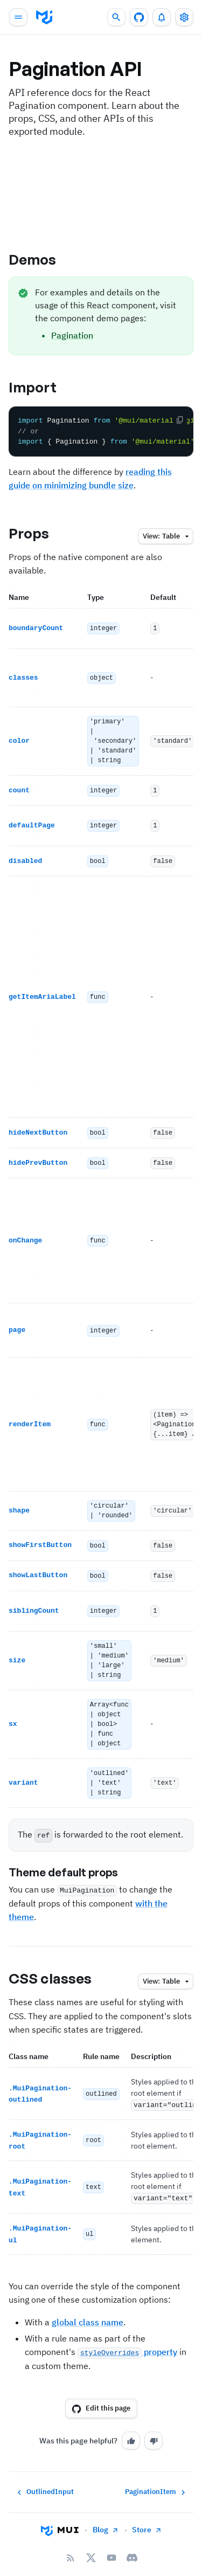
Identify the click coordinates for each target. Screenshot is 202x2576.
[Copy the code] (180, 420)
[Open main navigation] (18, 17)
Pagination (72, 335)
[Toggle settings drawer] (184, 17)
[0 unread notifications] (161, 17)
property (127, 2336)
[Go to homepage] (60, 2514)
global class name (87, 2306)
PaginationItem (156, 2476)
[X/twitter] (91, 2542)
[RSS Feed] (70, 2542)
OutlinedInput (44, 2476)
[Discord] (132, 2542)
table (167, 536)
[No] (153, 2425)
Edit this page (101, 2393)
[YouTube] (111, 2542)
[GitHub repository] (139, 17)
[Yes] (131, 2425)
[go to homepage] (44, 17)
